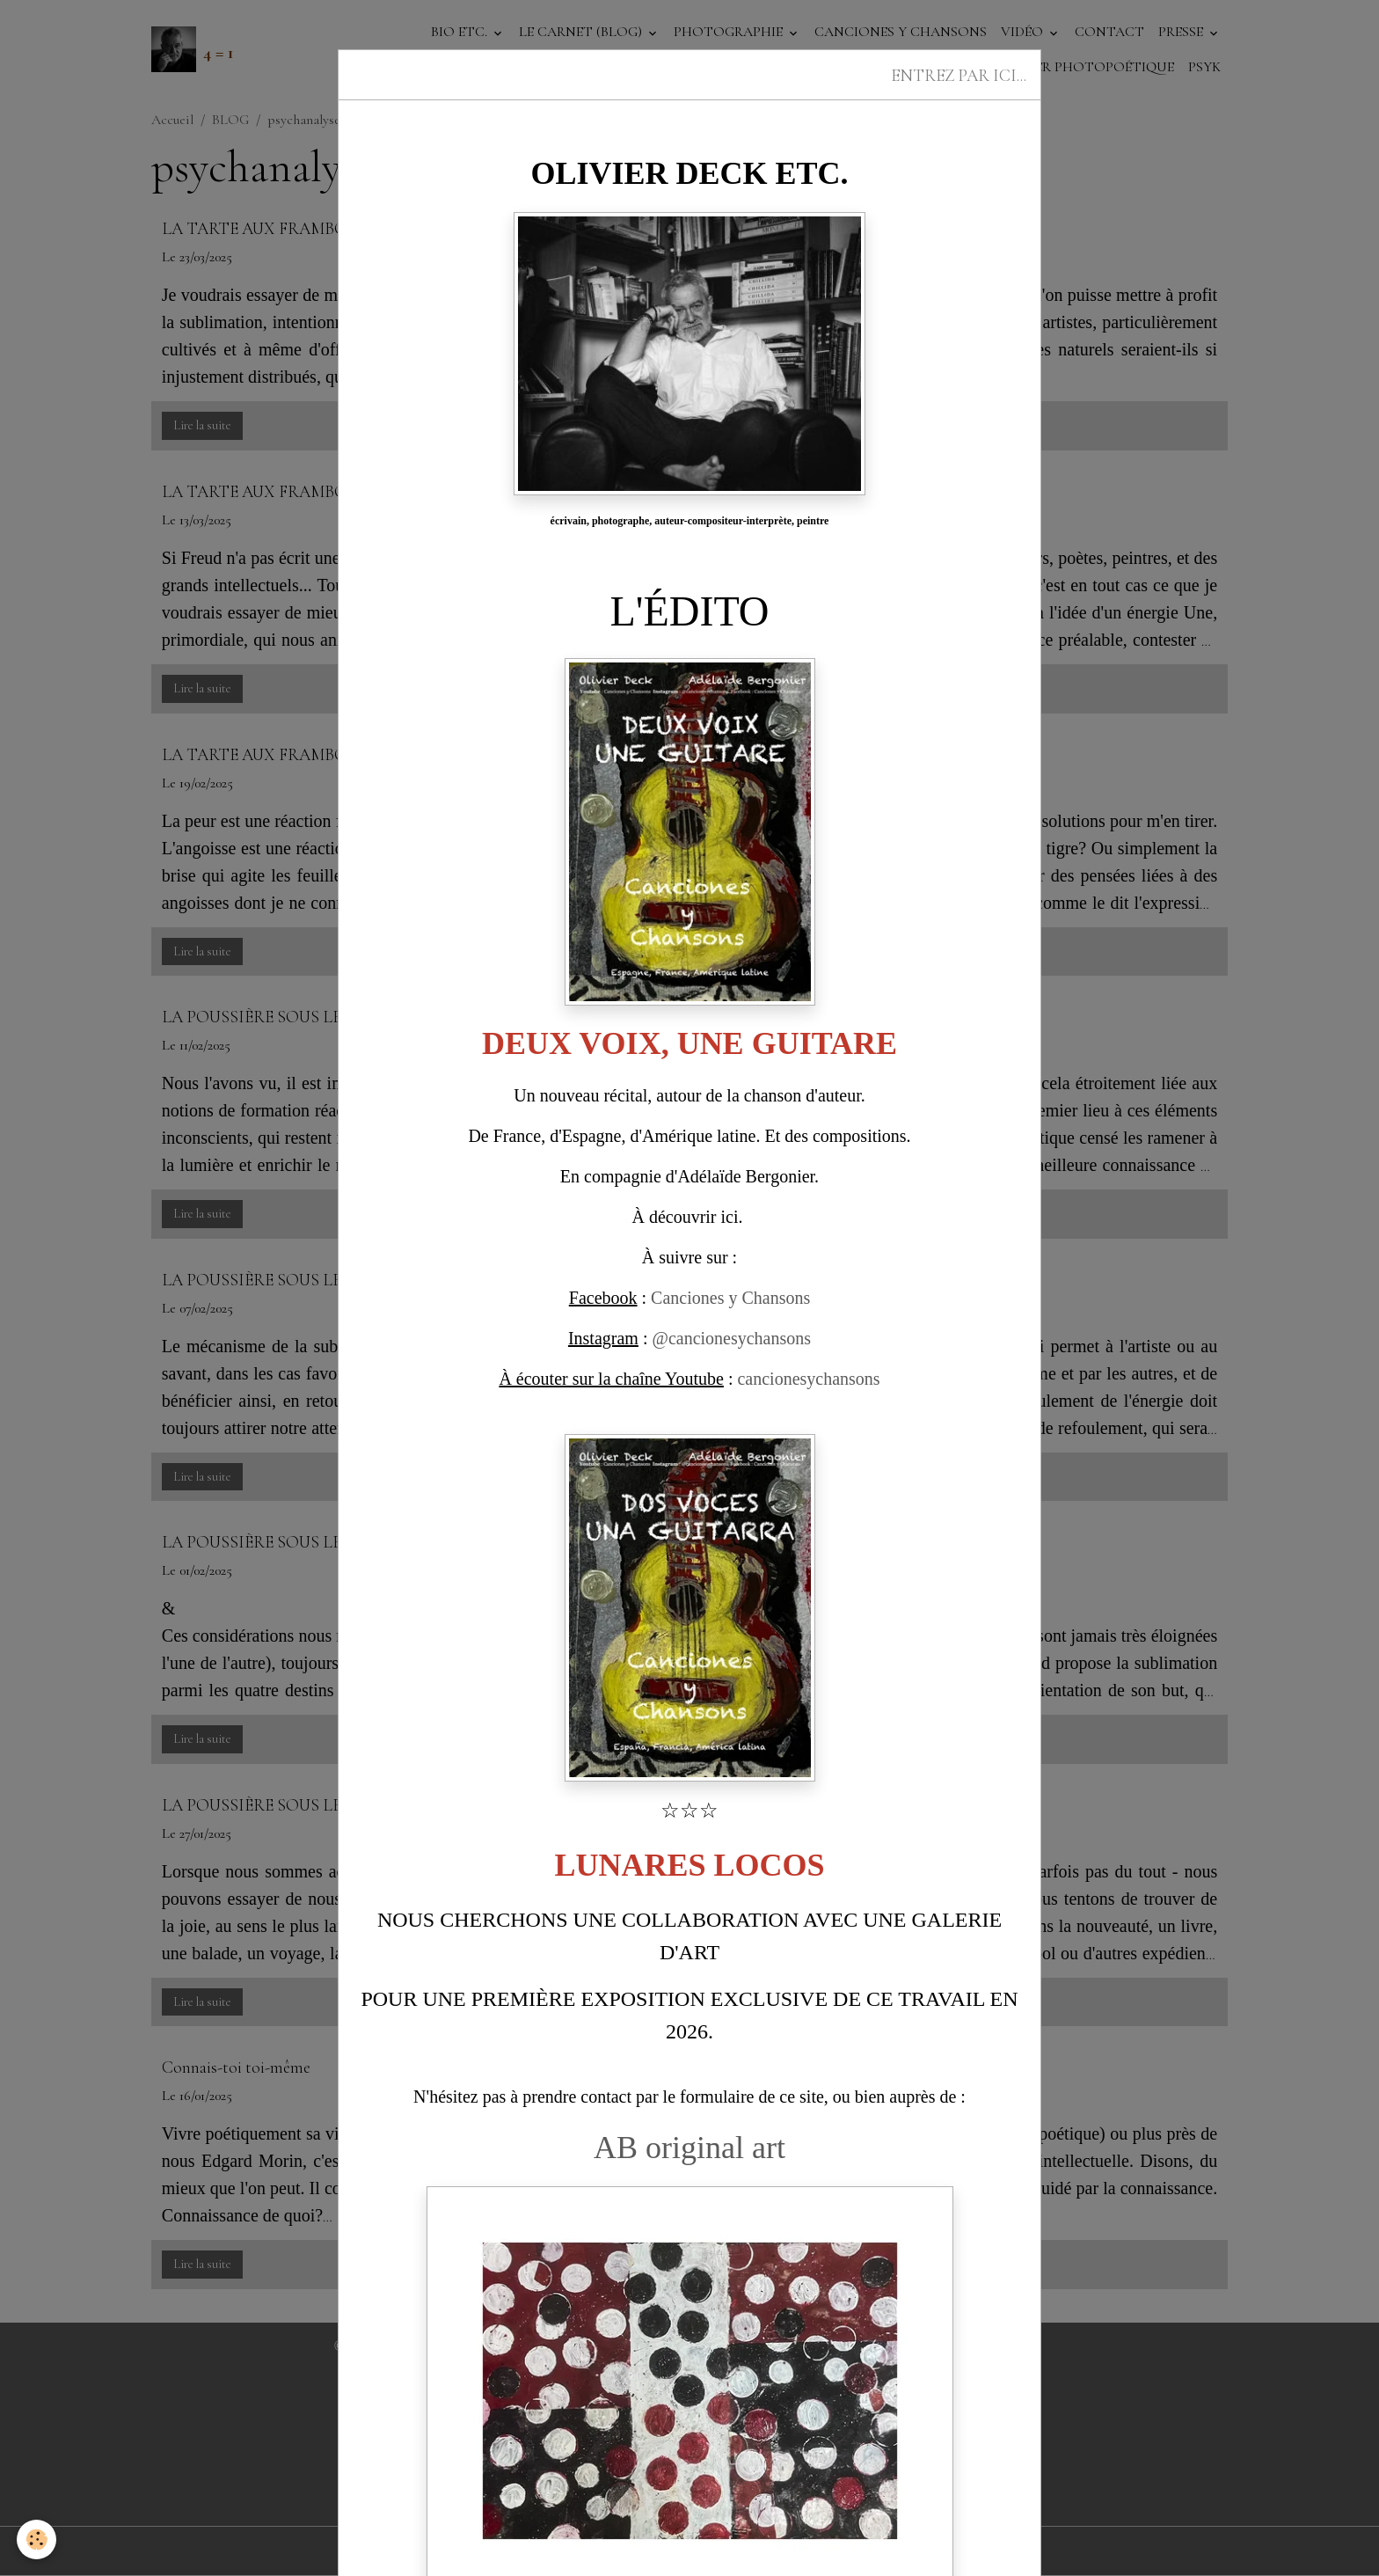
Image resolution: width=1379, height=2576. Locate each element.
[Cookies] (37, 2539)
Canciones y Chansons (730, 1297)
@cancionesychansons (731, 1338)
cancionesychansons (808, 1378)
